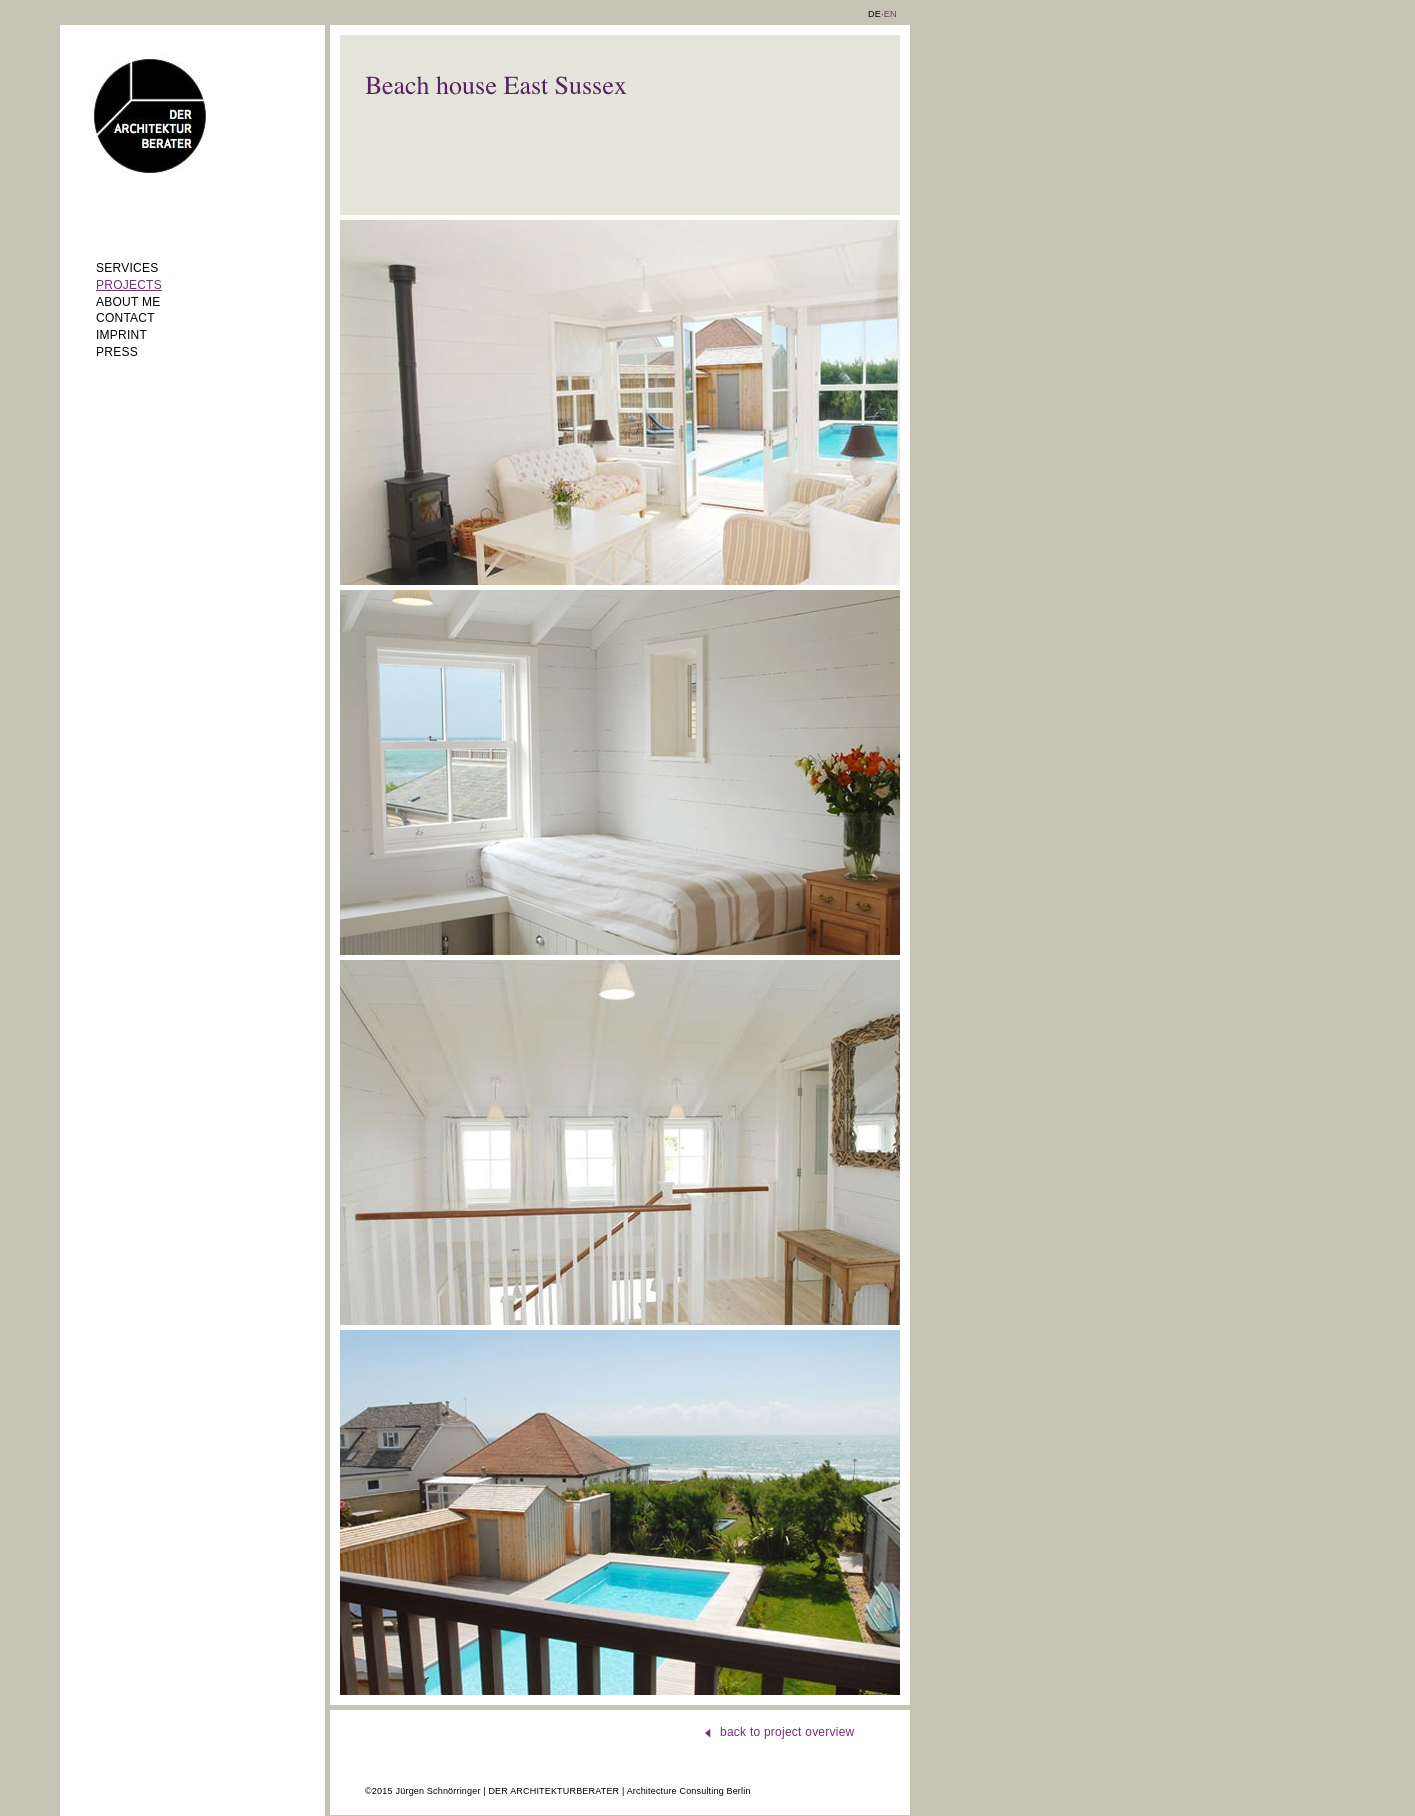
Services (127, 268)
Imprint (121, 335)
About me (128, 302)
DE (874, 14)
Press (117, 352)
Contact (125, 318)
